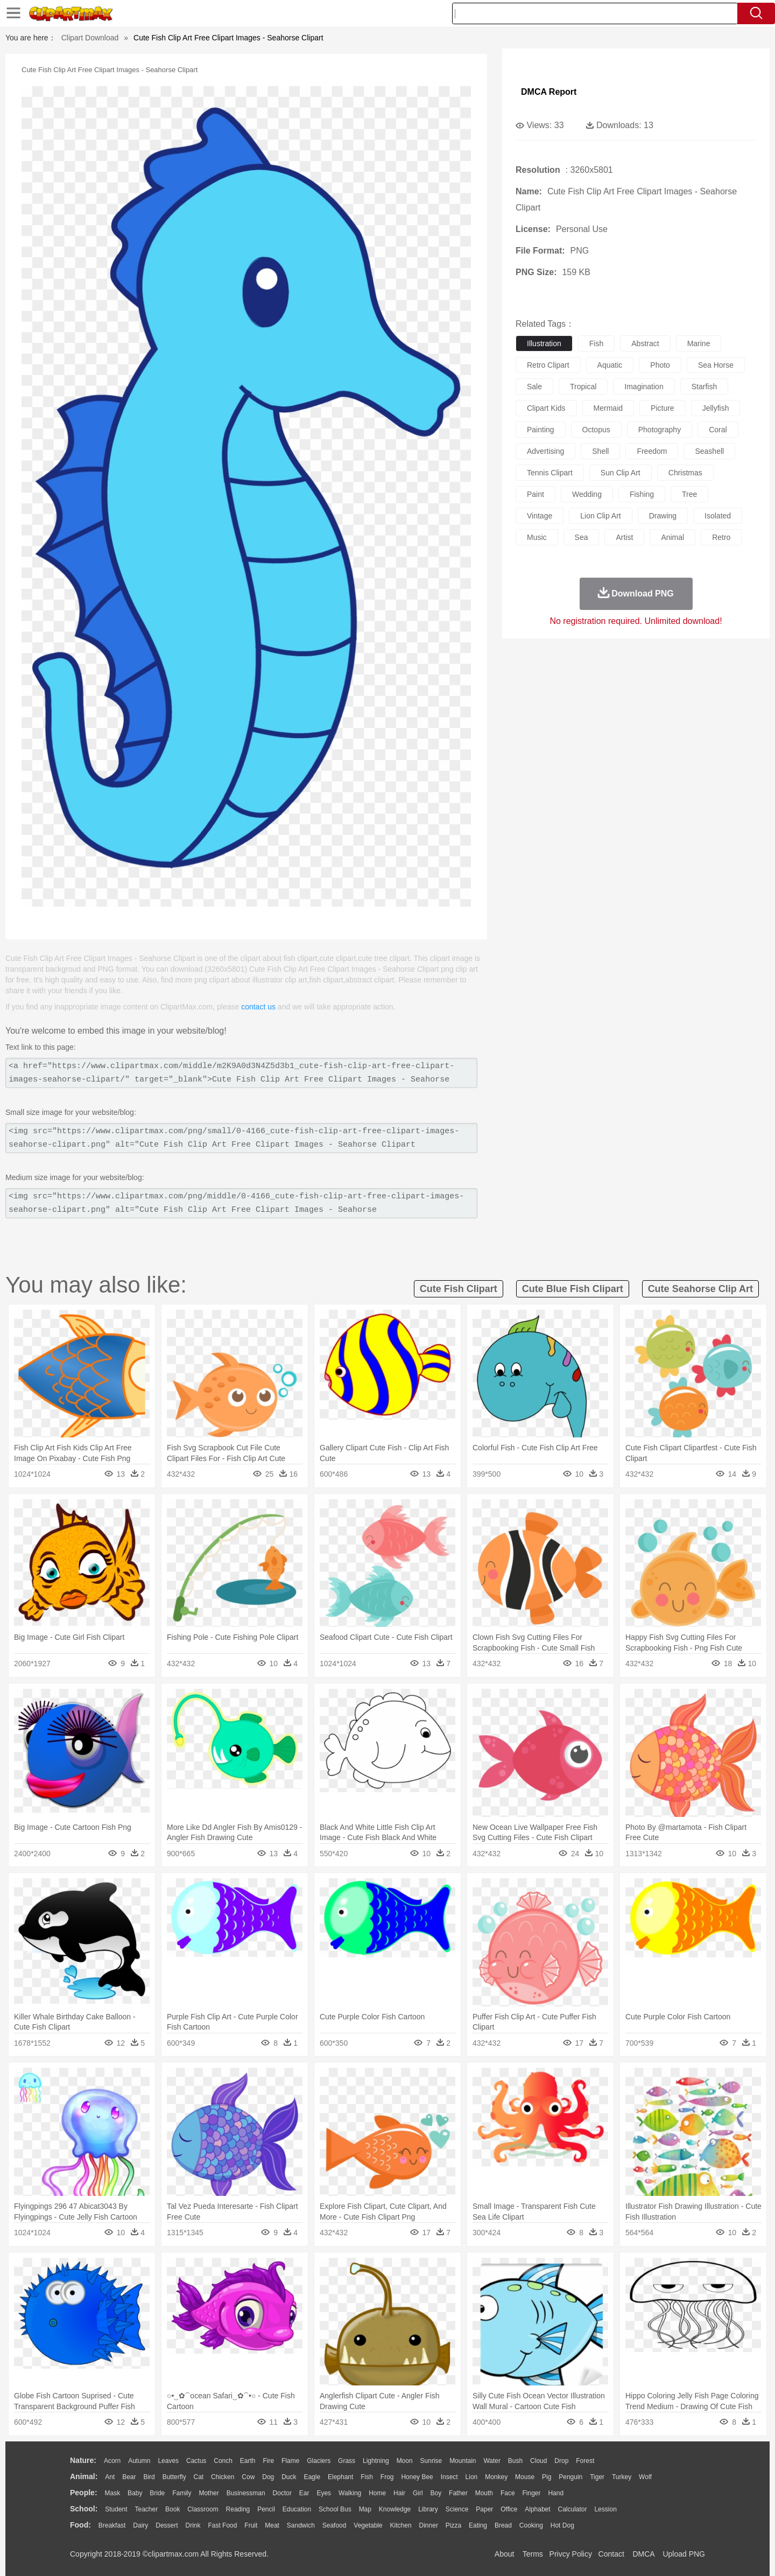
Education (297, 2509)
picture (662, 408)
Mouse (524, 2477)
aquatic (610, 365)
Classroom (202, 2509)
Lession (605, 2509)
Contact (611, 2554)
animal (672, 537)
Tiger (597, 2477)
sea (581, 537)
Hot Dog (562, 2525)
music (537, 537)
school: (83, 2508)
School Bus (335, 2509)
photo (660, 365)
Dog (268, 2477)
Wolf (645, 2477)
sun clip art (620, 472)
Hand (555, 2493)
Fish (367, 2477)
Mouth (484, 2493)
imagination (643, 386)
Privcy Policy (570, 2554)
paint (535, 494)
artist (624, 537)
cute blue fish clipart (572, 1288)
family (181, 2493)
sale (534, 386)
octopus (596, 429)
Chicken (222, 2477)
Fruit (250, 2525)
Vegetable (368, 2525)
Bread (503, 2525)
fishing (642, 494)
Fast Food (222, 2525)
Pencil (266, 2509)
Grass (346, 2461)
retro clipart (548, 365)
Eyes (323, 2493)
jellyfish (715, 408)
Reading (238, 2509)
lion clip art (600, 515)
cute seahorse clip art (700, 1288)
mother (209, 2493)
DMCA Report (548, 91)
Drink (193, 2525)
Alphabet (537, 2509)
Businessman (246, 2493)
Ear (304, 2493)
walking (350, 2493)
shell (600, 451)
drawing (663, 515)
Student (116, 2509)
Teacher (146, 2509)
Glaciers (318, 2461)
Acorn (112, 2461)
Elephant (340, 2477)
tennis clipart (550, 472)
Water (492, 2461)
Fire (268, 2461)
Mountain (462, 2461)
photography (659, 429)
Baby (135, 2493)
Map (365, 2509)
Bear (129, 2477)
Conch (223, 2461)
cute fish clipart (458, 1288)
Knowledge (395, 2509)
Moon (405, 2461)
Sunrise (431, 2461)
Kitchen (401, 2525)
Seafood (334, 2525)
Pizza (453, 2525)
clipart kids (546, 408)
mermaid (608, 408)
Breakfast (112, 2525)
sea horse (716, 365)
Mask (112, 2493)
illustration (544, 343)
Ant (110, 2477)
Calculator (572, 2509)
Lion (472, 2477)
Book (172, 2509)
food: (80, 2525)
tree (689, 494)
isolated (717, 515)
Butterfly (174, 2477)
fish (596, 343)
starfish (704, 386)
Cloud (538, 2461)
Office (509, 2509)
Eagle (312, 2477)
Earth (248, 2461)
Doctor (282, 2493)
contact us (258, 1006)
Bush (515, 2461)
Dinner (428, 2525)
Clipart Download (90, 37)
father (458, 2493)
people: (83, 2492)
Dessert (167, 2525)
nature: (83, 2460)
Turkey (621, 2477)
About (505, 2554)
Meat (272, 2525)
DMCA (643, 2554)
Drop (561, 2461)
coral (718, 429)
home (377, 2493)
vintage (539, 515)
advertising (545, 451)
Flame (290, 2461)
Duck (288, 2477)
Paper (484, 2509)
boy (436, 2493)
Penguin (570, 2477)
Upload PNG (684, 2554)
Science (457, 2509)
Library (428, 2509)
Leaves (168, 2461)
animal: (83, 2476)
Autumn (139, 2461)
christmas (685, 472)
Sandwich (301, 2525)
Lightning (376, 2461)
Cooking (531, 2525)
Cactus (196, 2461)
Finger (531, 2493)
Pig (546, 2477)
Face (508, 2493)
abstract (645, 343)
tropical (583, 386)
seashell (709, 451)
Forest (585, 2461)
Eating (478, 2525)
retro (721, 537)
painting (540, 429)
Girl (418, 2493)
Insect (449, 2477)
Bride (157, 2493)
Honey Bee (417, 2477)
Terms (533, 2554)
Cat (199, 2477)
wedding (587, 494)
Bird (148, 2477)
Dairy (140, 2525)
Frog (387, 2477)
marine (698, 343)
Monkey (496, 2477)
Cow (248, 2477)
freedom (652, 451)
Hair (399, 2493)
